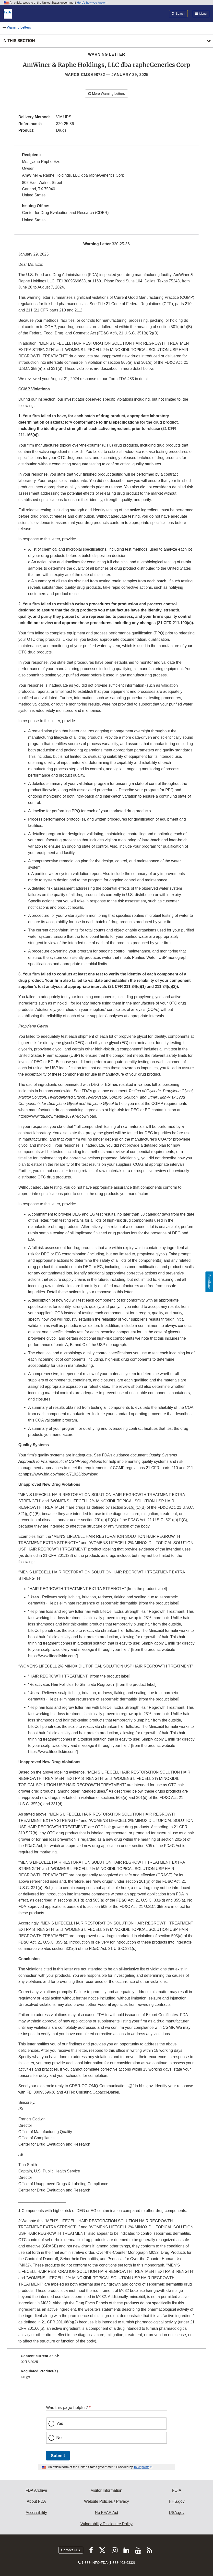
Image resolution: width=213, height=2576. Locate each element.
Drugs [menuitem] (25, 2377)
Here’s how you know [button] (92, 2)
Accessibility (36, 2513)
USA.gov (176, 2513)
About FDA (36, 2501)
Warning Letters (19, 27)
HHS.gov (177, 2501)
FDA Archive (36, 2490)
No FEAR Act (106, 2513)
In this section (18, 41)
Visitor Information (106, 2490)
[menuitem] (106, 2360)
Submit (58, 2455)
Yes (59, 2423)
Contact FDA (71, 2550)
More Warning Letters (106, 94)
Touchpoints (141, 2467)
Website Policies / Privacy (106, 2501)
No (59, 2437)
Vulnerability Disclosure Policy (107, 2524)
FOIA (176, 2490)
